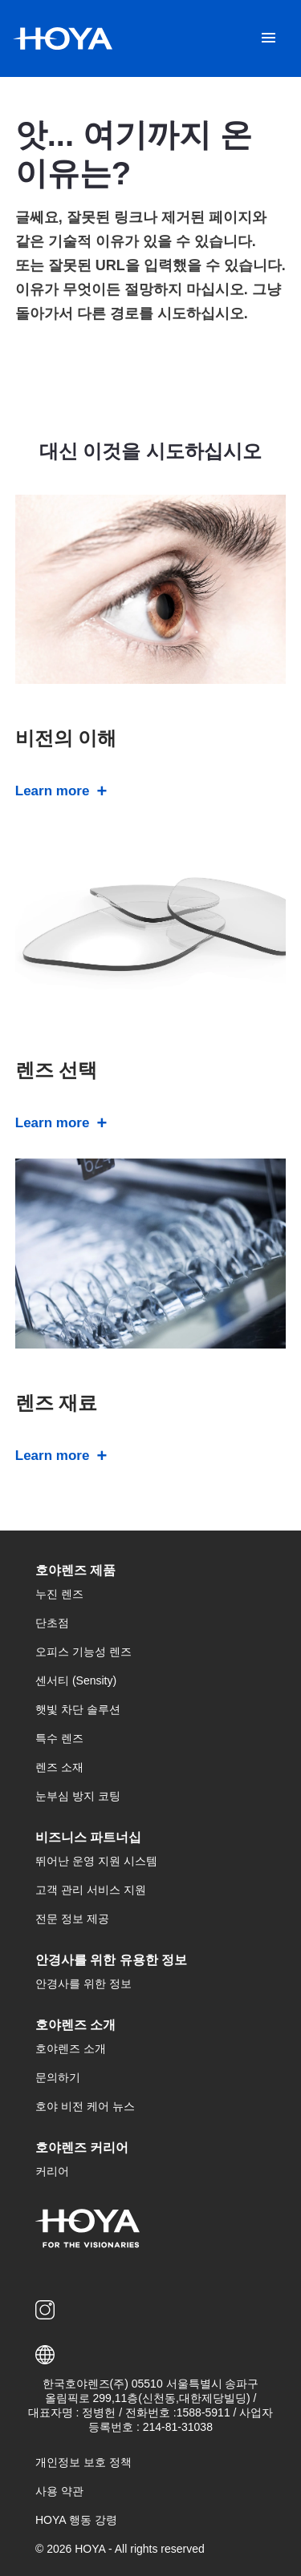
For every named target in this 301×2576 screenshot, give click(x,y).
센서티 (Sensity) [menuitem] (75, 1680)
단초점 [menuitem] (52, 1622)
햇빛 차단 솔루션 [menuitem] (77, 1709)
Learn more (52, 791)
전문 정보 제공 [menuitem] (72, 1918)
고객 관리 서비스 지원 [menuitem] (90, 1889)
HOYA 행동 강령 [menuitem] (76, 2519)
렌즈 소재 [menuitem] (59, 1767)
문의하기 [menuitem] (57, 2077)
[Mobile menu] (268, 38)
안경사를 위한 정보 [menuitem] (83, 1983)
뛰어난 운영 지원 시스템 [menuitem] (96, 1860)
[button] (150, 2354)
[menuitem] (47, 2309)
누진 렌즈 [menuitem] (59, 1593)
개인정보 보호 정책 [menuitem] (83, 2462)
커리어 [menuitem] (52, 2171)
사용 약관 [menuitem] (59, 2491)
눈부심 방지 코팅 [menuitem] (77, 1795)
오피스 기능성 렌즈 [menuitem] (83, 1651)
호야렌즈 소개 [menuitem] (70, 2048)
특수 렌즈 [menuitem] (59, 1738)
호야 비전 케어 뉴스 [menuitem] (85, 2106)
